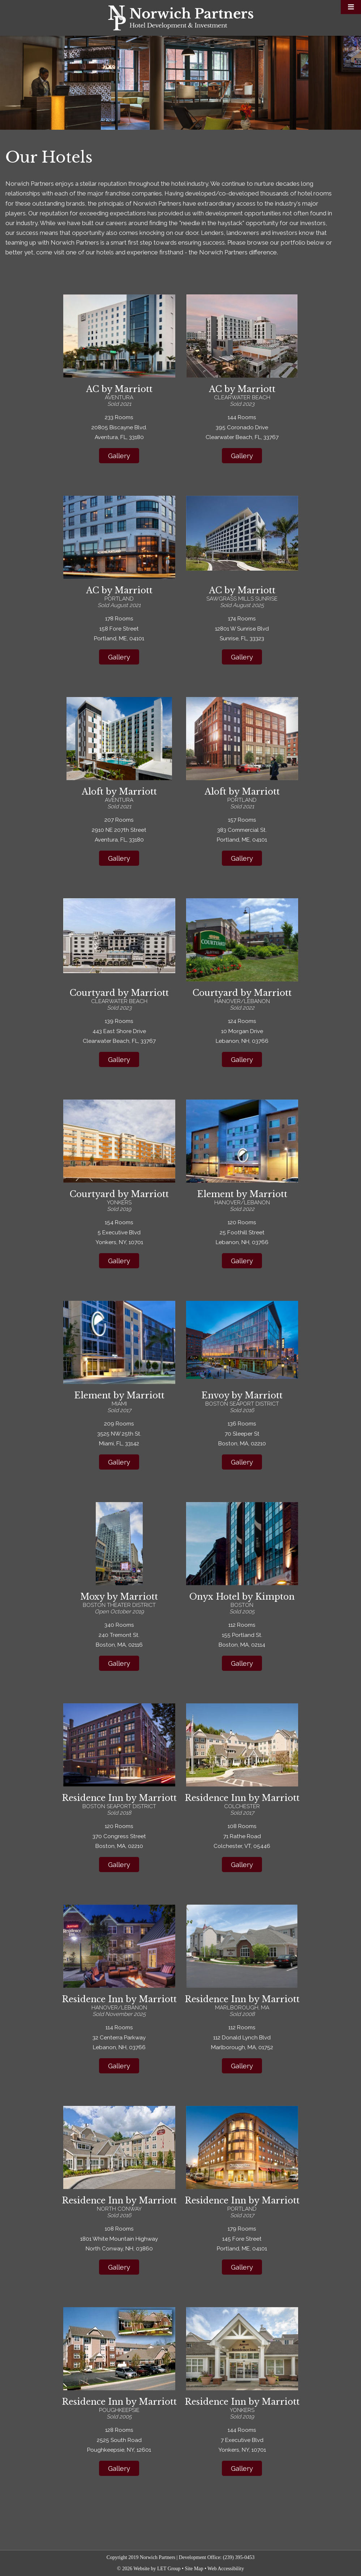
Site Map (194, 2568)
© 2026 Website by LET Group (149, 2568)
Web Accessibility (225, 2568)
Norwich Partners (180, 17)
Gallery (119, 456)
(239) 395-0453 (239, 2557)
